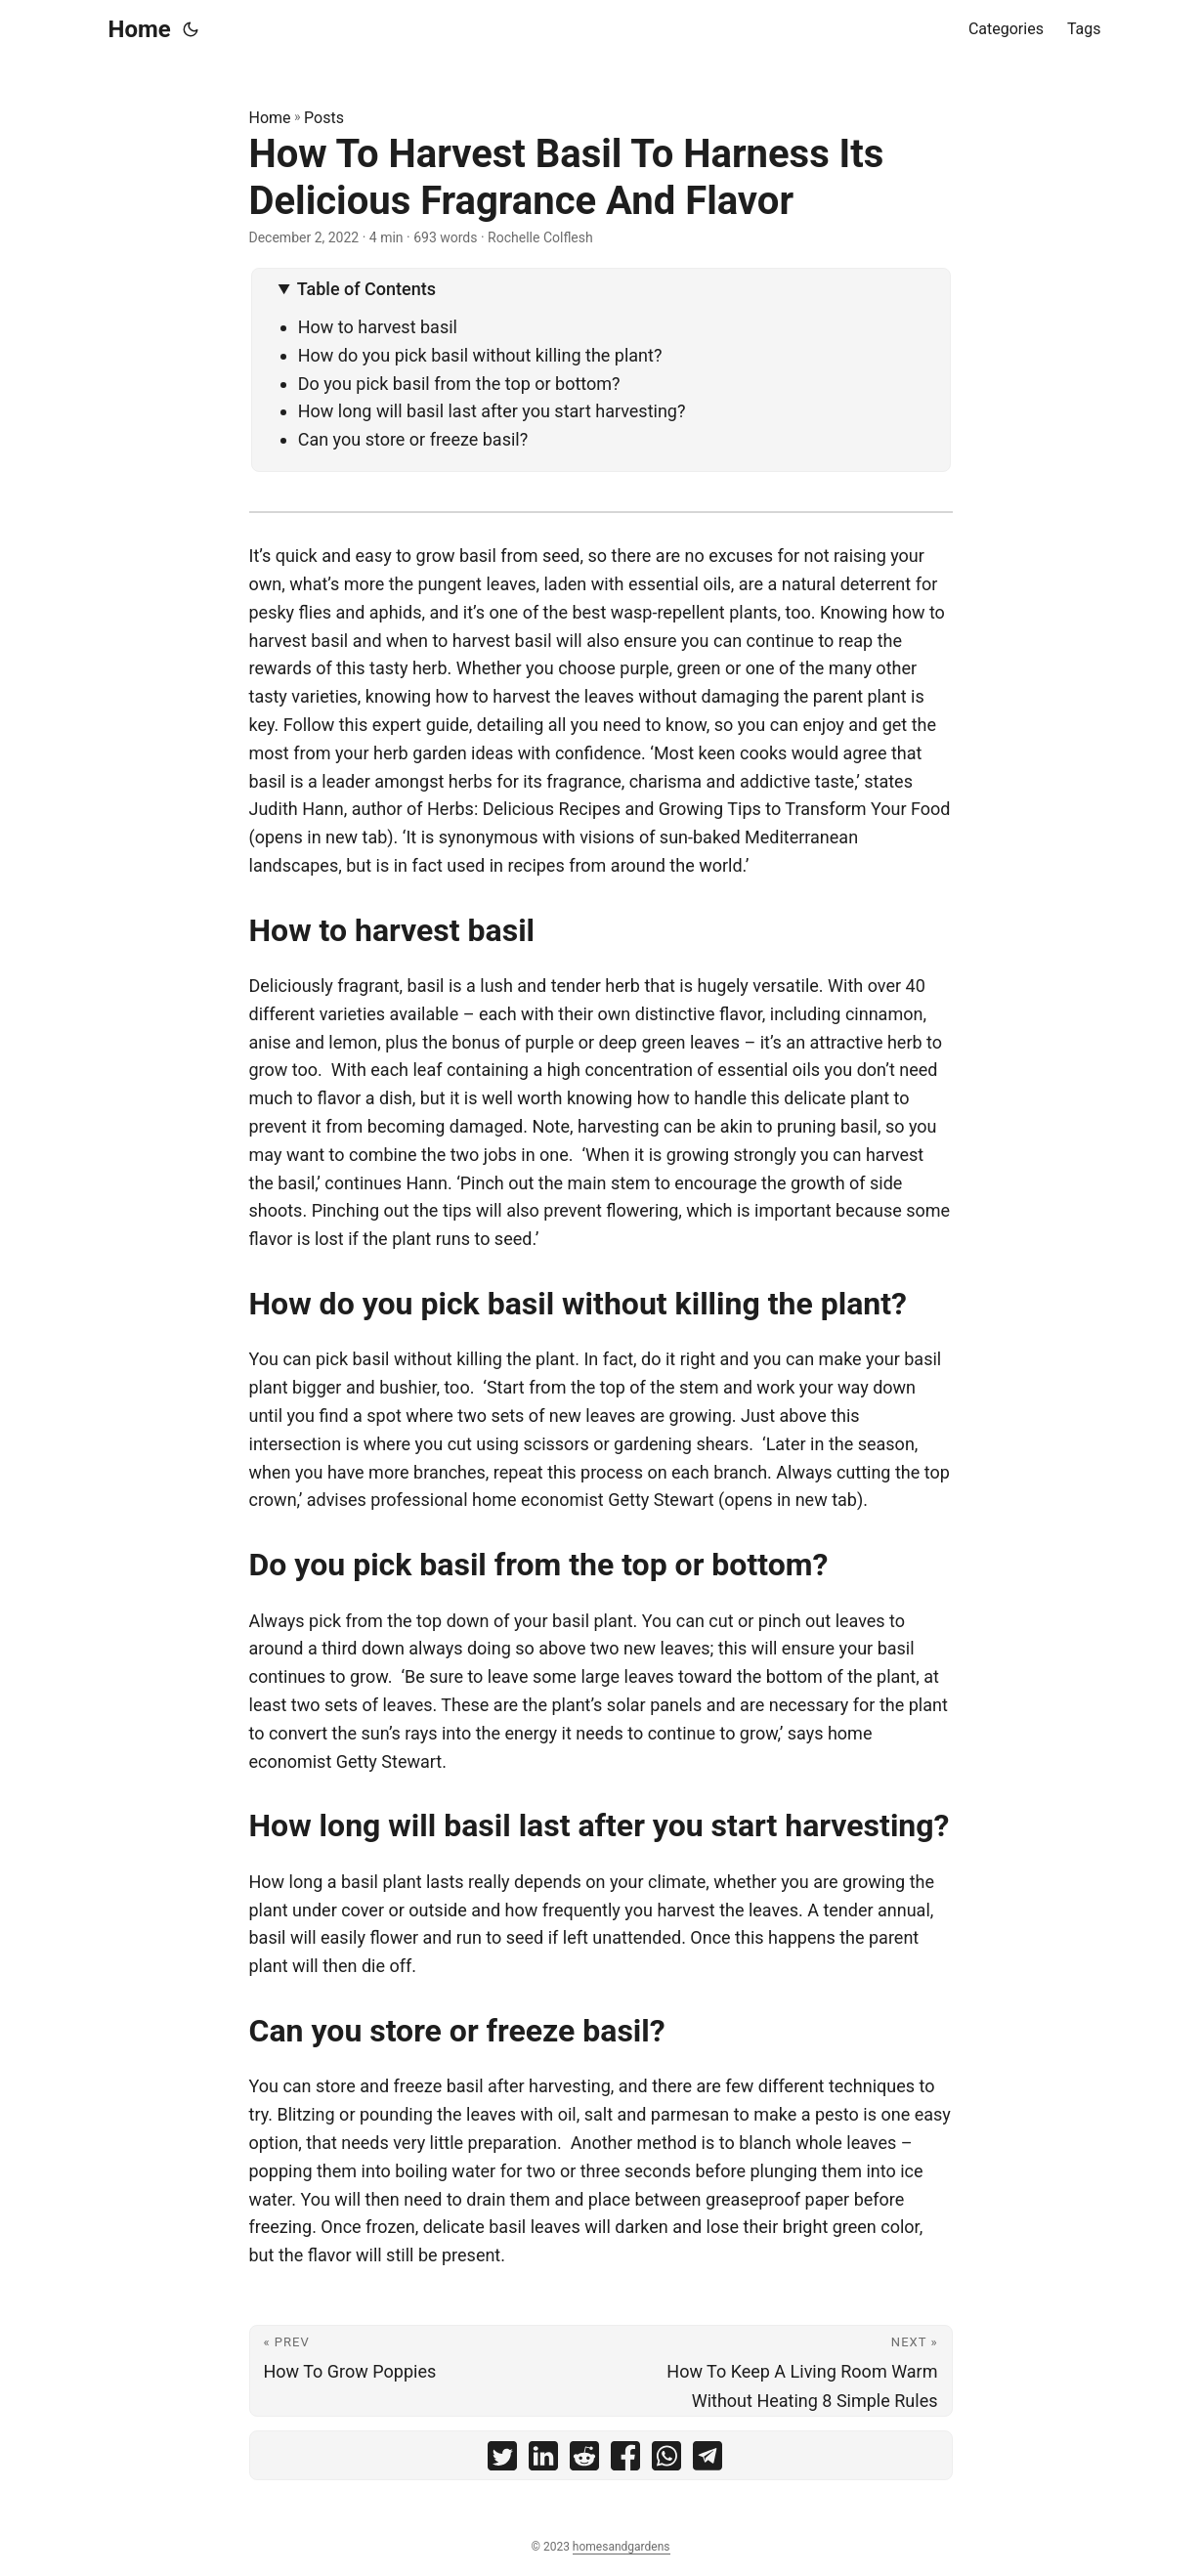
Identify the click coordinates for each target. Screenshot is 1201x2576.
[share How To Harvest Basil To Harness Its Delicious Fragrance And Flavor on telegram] (707, 2460)
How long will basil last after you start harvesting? (492, 411)
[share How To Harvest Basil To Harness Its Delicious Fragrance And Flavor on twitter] (502, 2460)
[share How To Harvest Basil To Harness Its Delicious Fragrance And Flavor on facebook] (625, 2460)
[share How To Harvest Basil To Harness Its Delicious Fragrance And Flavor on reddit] (584, 2460)
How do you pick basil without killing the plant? (480, 355)
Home (139, 29)
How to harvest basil (377, 327)
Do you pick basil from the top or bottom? (459, 383)
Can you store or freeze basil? (413, 439)
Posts (324, 117)
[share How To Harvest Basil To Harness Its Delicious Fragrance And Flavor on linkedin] (543, 2460)
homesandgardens (621, 2547)
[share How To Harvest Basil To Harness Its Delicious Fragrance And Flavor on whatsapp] (666, 2460)
